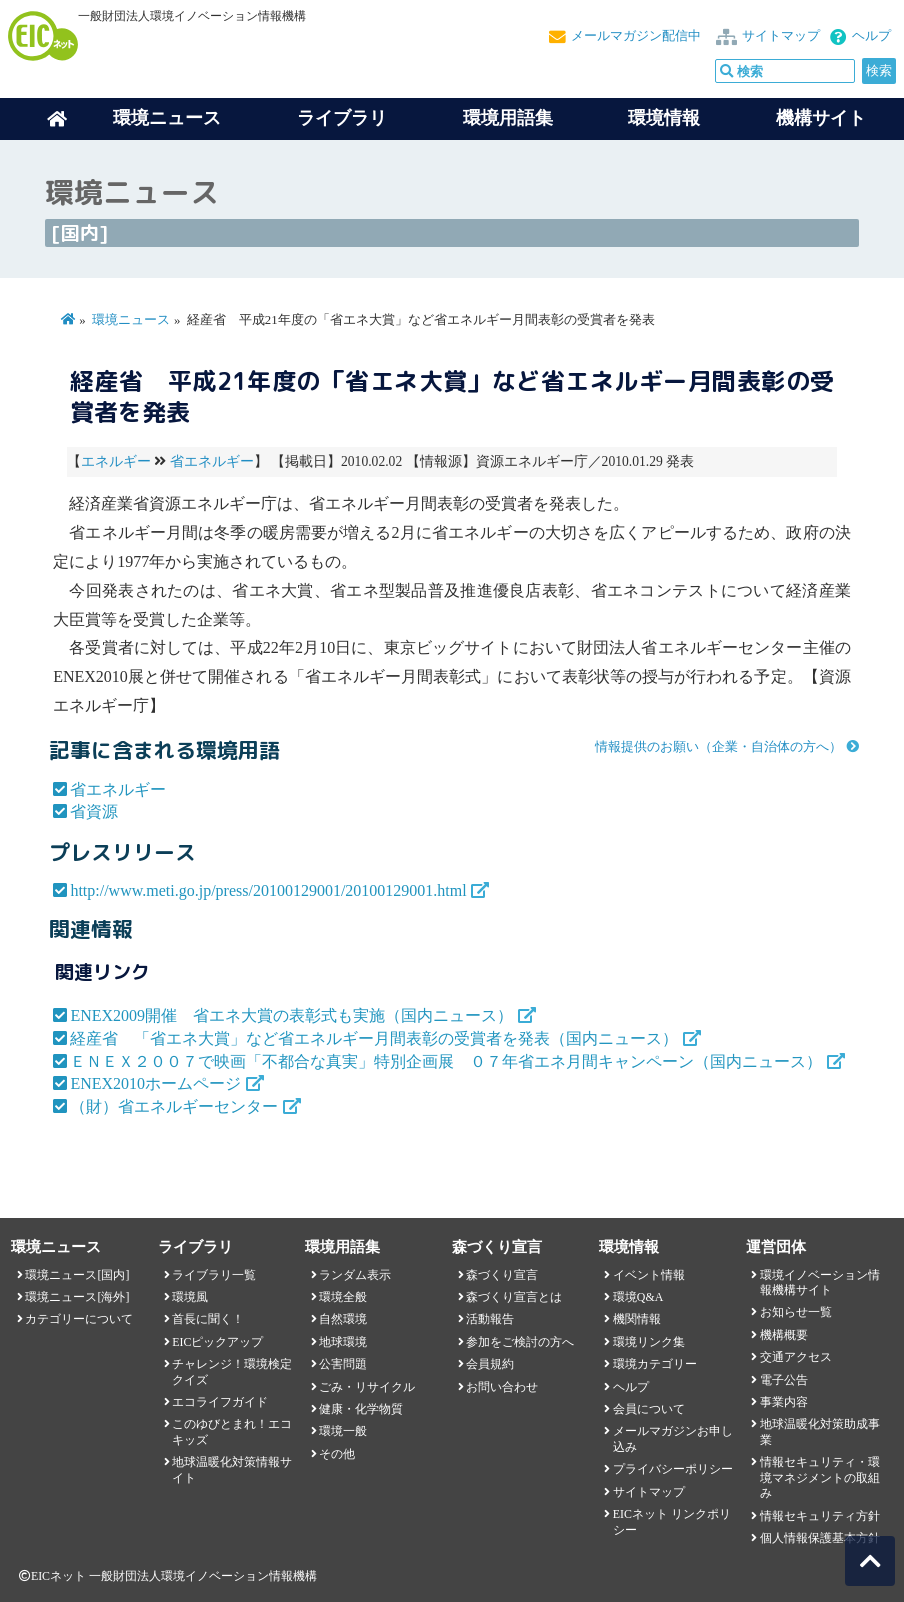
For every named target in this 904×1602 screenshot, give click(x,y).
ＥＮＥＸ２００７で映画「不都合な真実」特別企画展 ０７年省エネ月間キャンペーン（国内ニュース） (446, 1061)
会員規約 (490, 1364)
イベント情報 (649, 1275)
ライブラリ (342, 118)
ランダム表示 (355, 1275)
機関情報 (637, 1319)
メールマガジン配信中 (636, 36)
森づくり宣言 (502, 1275)
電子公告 (784, 1380)
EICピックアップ (217, 1342)
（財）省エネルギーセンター (174, 1106)
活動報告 (490, 1319)
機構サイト (821, 118)
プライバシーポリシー (673, 1469)
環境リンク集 (649, 1342)
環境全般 (343, 1297)
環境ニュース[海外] (77, 1297)
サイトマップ (781, 36)
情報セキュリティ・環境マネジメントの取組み (820, 1477)
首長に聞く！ (208, 1319)
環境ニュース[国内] (77, 1275)
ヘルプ (871, 36)
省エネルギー (212, 461)
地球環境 (343, 1342)
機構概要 (784, 1335)
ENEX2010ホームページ (155, 1083)
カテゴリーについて (79, 1319)
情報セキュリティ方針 (820, 1516)
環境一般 (343, 1431)
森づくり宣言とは (514, 1297)
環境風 (190, 1297)
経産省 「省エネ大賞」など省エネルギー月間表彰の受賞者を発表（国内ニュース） (374, 1038)
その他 (337, 1454)
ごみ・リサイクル (367, 1387)
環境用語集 (508, 118)
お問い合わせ (502, 1387)
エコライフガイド (220, 1402)
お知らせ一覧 (796, 1312)
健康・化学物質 (361, 1409)
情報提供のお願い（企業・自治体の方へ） (718, 747)
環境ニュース (131, 320)
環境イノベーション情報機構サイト (820, 1282)
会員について (649, 1409)
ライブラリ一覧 (214, 1275)
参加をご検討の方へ (520, 1342)
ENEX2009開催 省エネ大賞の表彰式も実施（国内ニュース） (291, 1015)
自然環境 (343, 1319)
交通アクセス (796, 1357)
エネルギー (116, 461)
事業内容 (784, 1402)
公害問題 (343, 1364)
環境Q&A (638, 1297)
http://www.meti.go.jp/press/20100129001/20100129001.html (268, 890)
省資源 (94, 811)
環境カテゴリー (655, 1364)
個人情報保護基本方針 (820, 1538)
